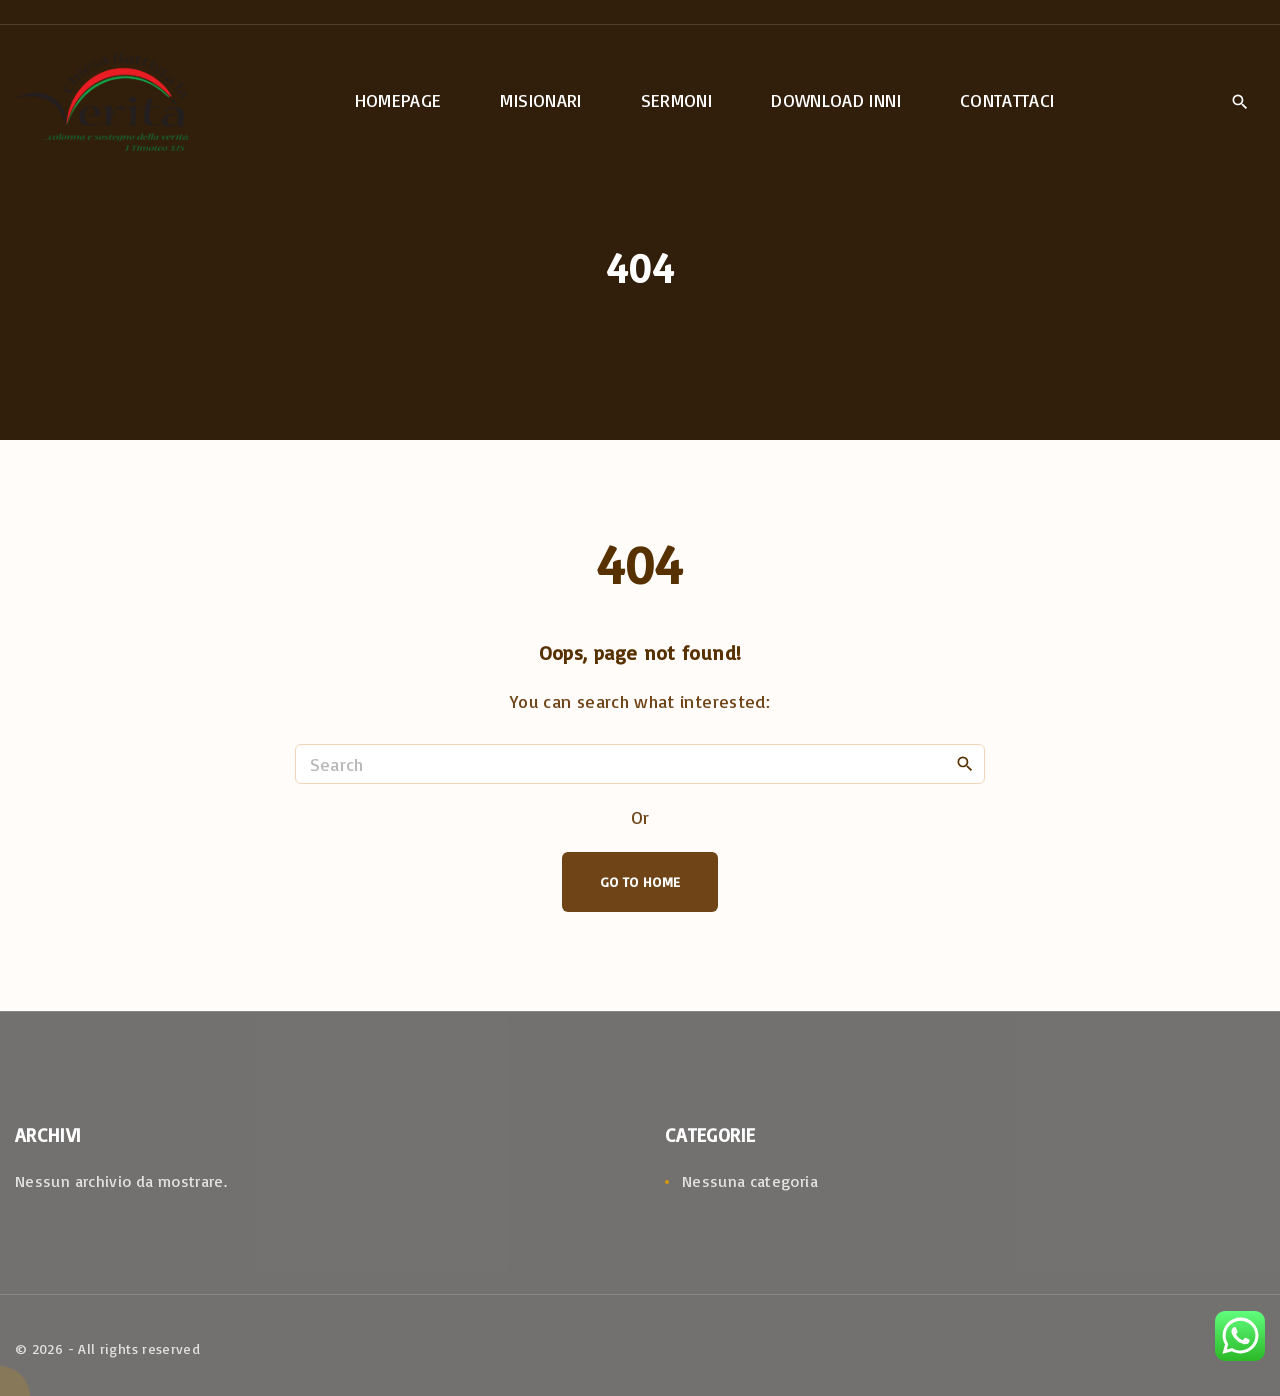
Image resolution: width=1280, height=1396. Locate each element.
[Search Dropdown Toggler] (1239, 102)
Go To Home (640, 881)
